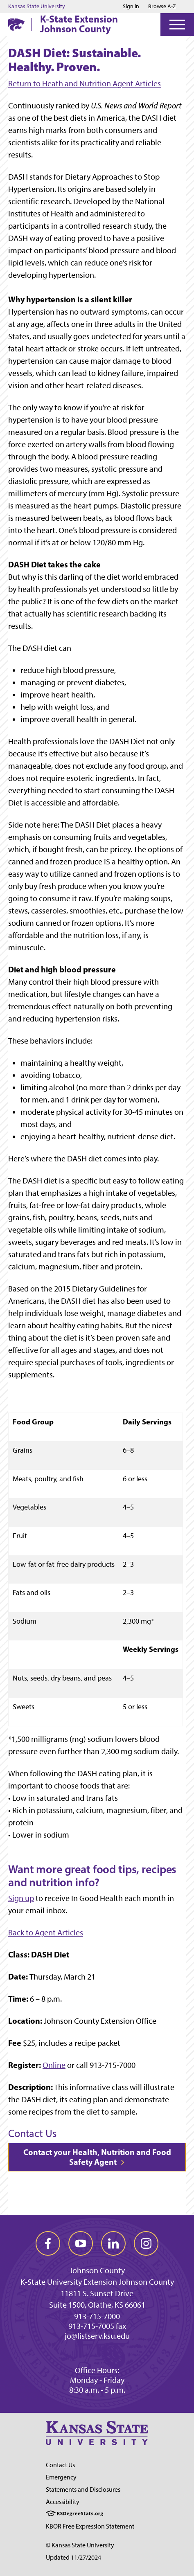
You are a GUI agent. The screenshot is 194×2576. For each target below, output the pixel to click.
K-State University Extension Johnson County (97, 2282)
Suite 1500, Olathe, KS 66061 (97, 2305)
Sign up (21, 1898)
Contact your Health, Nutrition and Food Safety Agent (97, 2157)
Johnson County (97, 2270)
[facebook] (48, 2243)
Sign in (131, 6)
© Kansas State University (80, 2545)
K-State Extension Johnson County (79, 24)
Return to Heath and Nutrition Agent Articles (84, 83)
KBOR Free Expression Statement (90, 2526)
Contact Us (60, 2465)
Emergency (61, 2477)
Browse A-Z (162, 6)
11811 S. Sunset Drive (97, 2293)
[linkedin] (113, 2243)
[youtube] (80, 2243)
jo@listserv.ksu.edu (97, 2336)
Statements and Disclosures (83, 2489)
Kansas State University (36, 6)
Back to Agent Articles (45, 1932)
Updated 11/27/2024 (73, 2557)
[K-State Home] (16, 24)
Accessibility (62, 2502)
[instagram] (146, 2243)
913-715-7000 (97, 2316)
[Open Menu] (177, 24)
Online (54, 2065)
